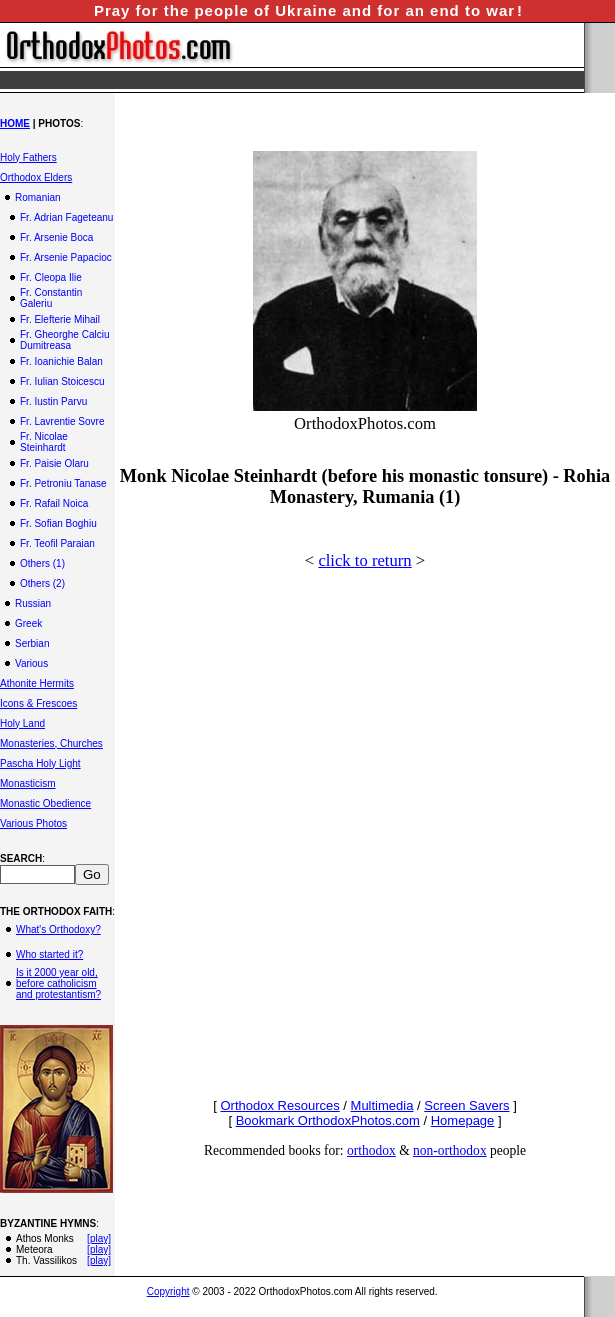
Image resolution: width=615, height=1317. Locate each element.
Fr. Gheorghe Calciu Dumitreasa (65, 340)
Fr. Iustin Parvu (53, 401)
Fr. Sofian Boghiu (58, 523)
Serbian (32, 643)
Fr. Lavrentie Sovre (62, 421)
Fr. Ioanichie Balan (61, 361)
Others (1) (42, 563)
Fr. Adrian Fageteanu (66, 217)
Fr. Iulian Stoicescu (62, 381)
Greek (28, 623)
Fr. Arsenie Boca (56, 237)
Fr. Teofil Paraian (57, 543)
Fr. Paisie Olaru (54, 463)
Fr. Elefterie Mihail (60, 319)
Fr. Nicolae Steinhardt (44, 442)
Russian (33, 603)
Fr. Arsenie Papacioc (66, 257)
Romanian (38, 197)
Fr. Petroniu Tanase (63, 483)
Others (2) (42, 583)
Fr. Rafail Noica (54, 503)
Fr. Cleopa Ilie (51, 277)
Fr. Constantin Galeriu (51, 298)
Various (31, 663)
